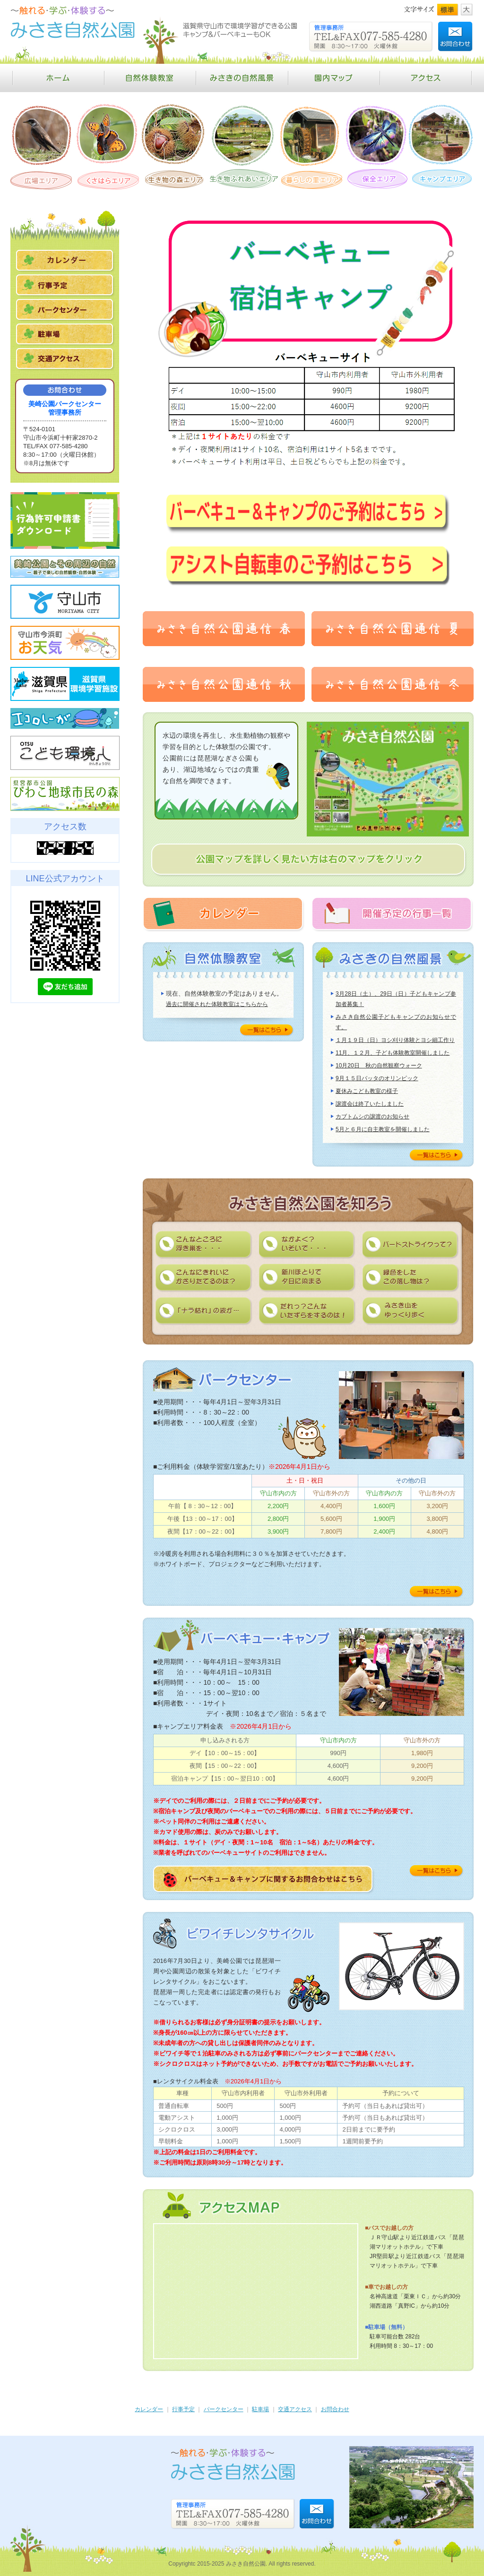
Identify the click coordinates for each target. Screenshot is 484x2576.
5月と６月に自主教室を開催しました (383, 1129)
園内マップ (334, 78)
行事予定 (183, 2409)
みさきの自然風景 (242, 78)
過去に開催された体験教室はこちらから (217, 1004)
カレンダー (149, 2409)
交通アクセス (295, 2409)
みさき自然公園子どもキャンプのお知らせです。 (396, 1022)
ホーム (57, 78)
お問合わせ (335, 2409)
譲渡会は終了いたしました (370, 1103)
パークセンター (223, 2409)
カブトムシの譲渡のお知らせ (372, 1116)
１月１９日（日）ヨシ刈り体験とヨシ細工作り (395, 1040)
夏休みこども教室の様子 (367, 1091)
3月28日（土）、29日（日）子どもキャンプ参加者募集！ (396, 998)
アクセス (427, 78)
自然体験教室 (150, 78)
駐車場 (260, 2409)
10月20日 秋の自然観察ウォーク (379, 1065)
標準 (448, 10)
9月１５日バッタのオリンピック (377, 1078)
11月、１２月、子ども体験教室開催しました (392, 1052)
